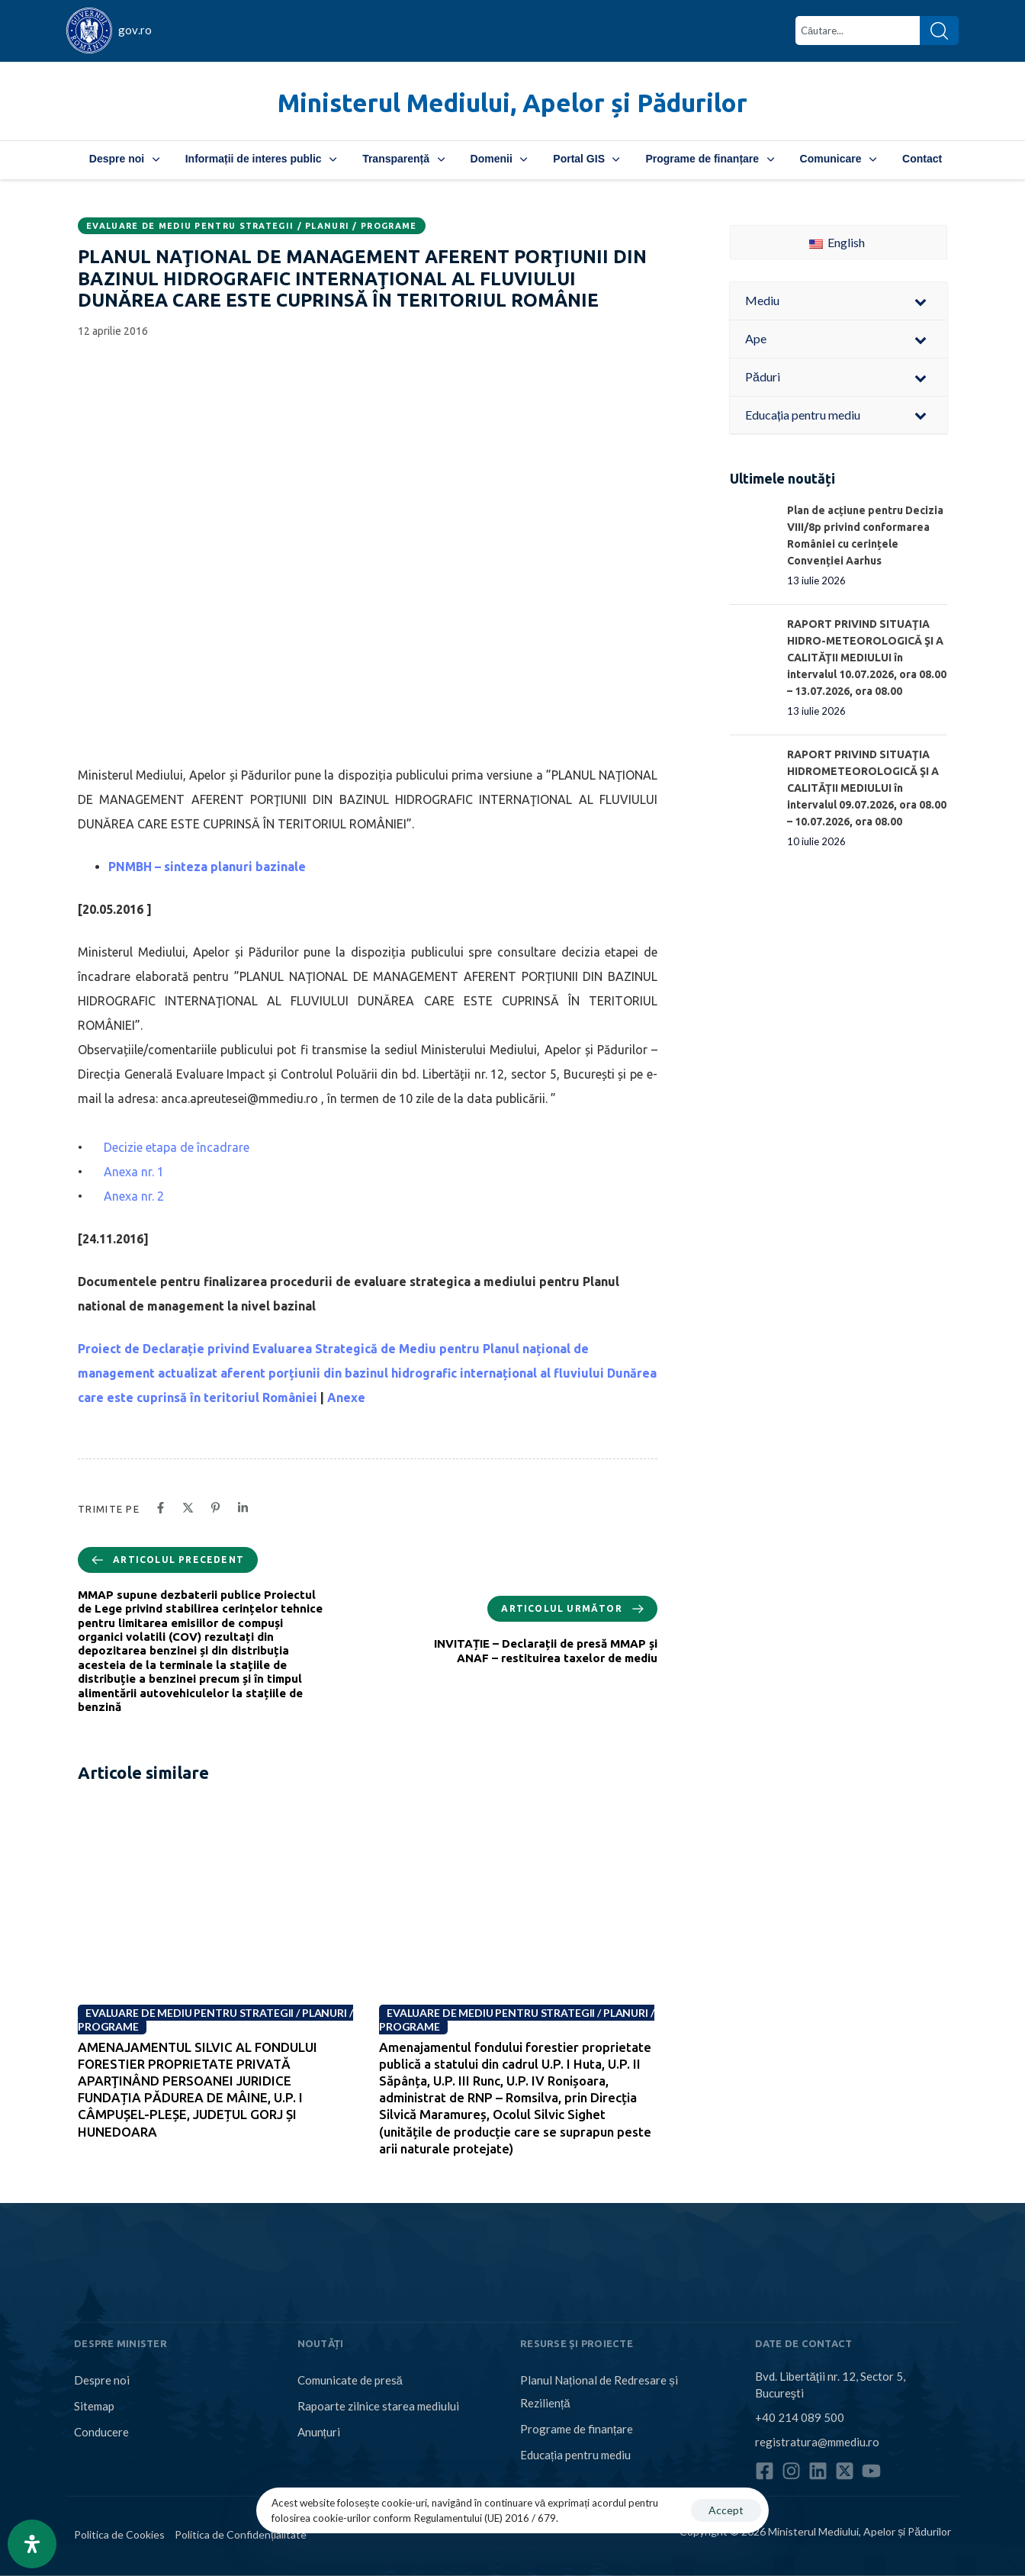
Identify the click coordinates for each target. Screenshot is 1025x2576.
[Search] (939, 30)
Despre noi (124, 159)
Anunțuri (318, 2432)
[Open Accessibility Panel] (32, 2544)
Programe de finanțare (709, 159)
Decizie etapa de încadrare (176, 1147)
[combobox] (857, 30)
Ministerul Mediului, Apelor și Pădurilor (512, 102)
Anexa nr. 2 (134, 1196)
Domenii (499, 159)
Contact (922, 159)
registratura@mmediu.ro (817, 2441)
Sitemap (94, 2406)
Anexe (346, 1397)
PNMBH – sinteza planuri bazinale (207, 866)
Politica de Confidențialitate (241, 2534)
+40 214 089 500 (799, 2416)
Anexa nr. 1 (134, 1172)
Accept (726, 2510)
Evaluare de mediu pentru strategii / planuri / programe (251, 225)
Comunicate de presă (350, 2380)
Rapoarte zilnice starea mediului (378, 2406)
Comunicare (838, 159)
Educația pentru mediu (575, 2455)
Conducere (101, 2432)
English (837, 242)
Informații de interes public (260, 159)
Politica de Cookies (119, 2534)
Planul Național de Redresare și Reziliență (599, 2391)
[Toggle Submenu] (920, 301)
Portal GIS (586, 159)
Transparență (403, 159)
